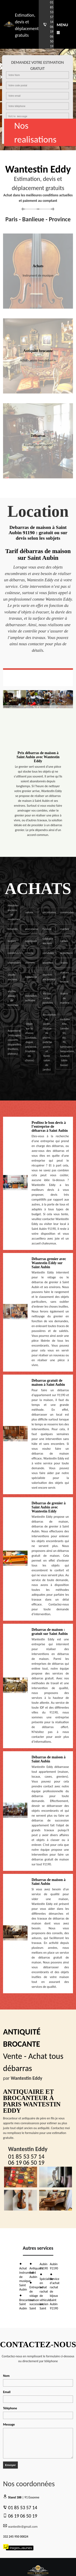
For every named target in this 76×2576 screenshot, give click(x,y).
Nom (6, 2376)
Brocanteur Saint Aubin (22, 2302)
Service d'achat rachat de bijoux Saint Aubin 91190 (53, 2291)
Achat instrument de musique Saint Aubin (22, 2277)
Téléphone (10, 2408)
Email (7, 2392)
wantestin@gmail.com (20, 2526)
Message (9, 2424)
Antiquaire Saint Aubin (32, 2271)
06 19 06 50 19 (51, 36)
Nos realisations (35, 132)
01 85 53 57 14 (51, 12)
